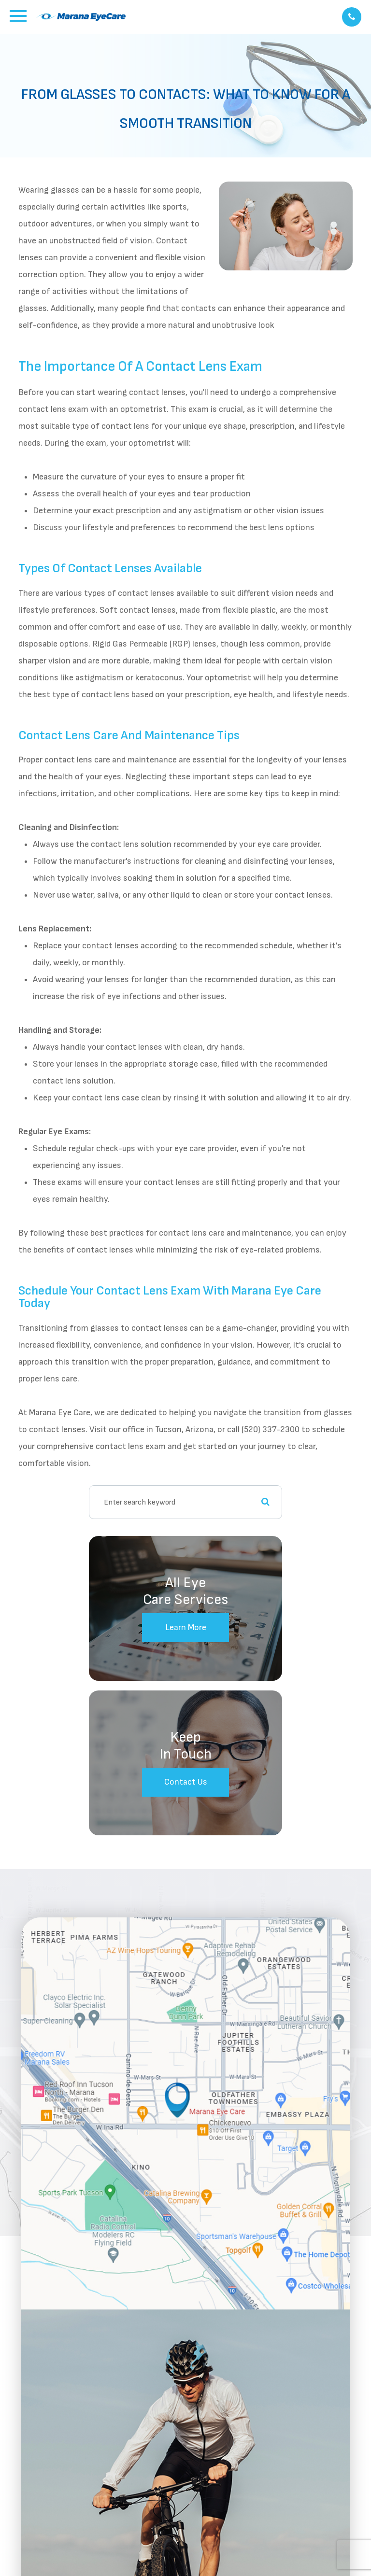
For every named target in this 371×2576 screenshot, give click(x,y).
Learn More (185, 1627)
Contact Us (185, 1782)
